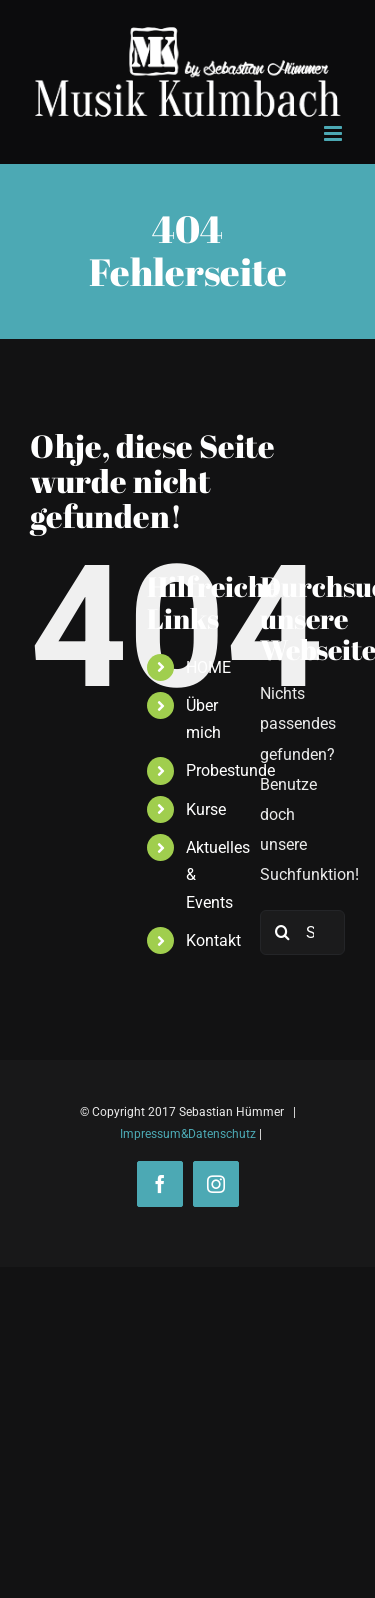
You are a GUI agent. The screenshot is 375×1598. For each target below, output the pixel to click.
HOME (208, 667)
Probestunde (230, 770)
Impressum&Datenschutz (188, 1134)
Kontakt (213, 940)
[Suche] (282, 932)
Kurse (206, 809)
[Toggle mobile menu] (334, 133)
